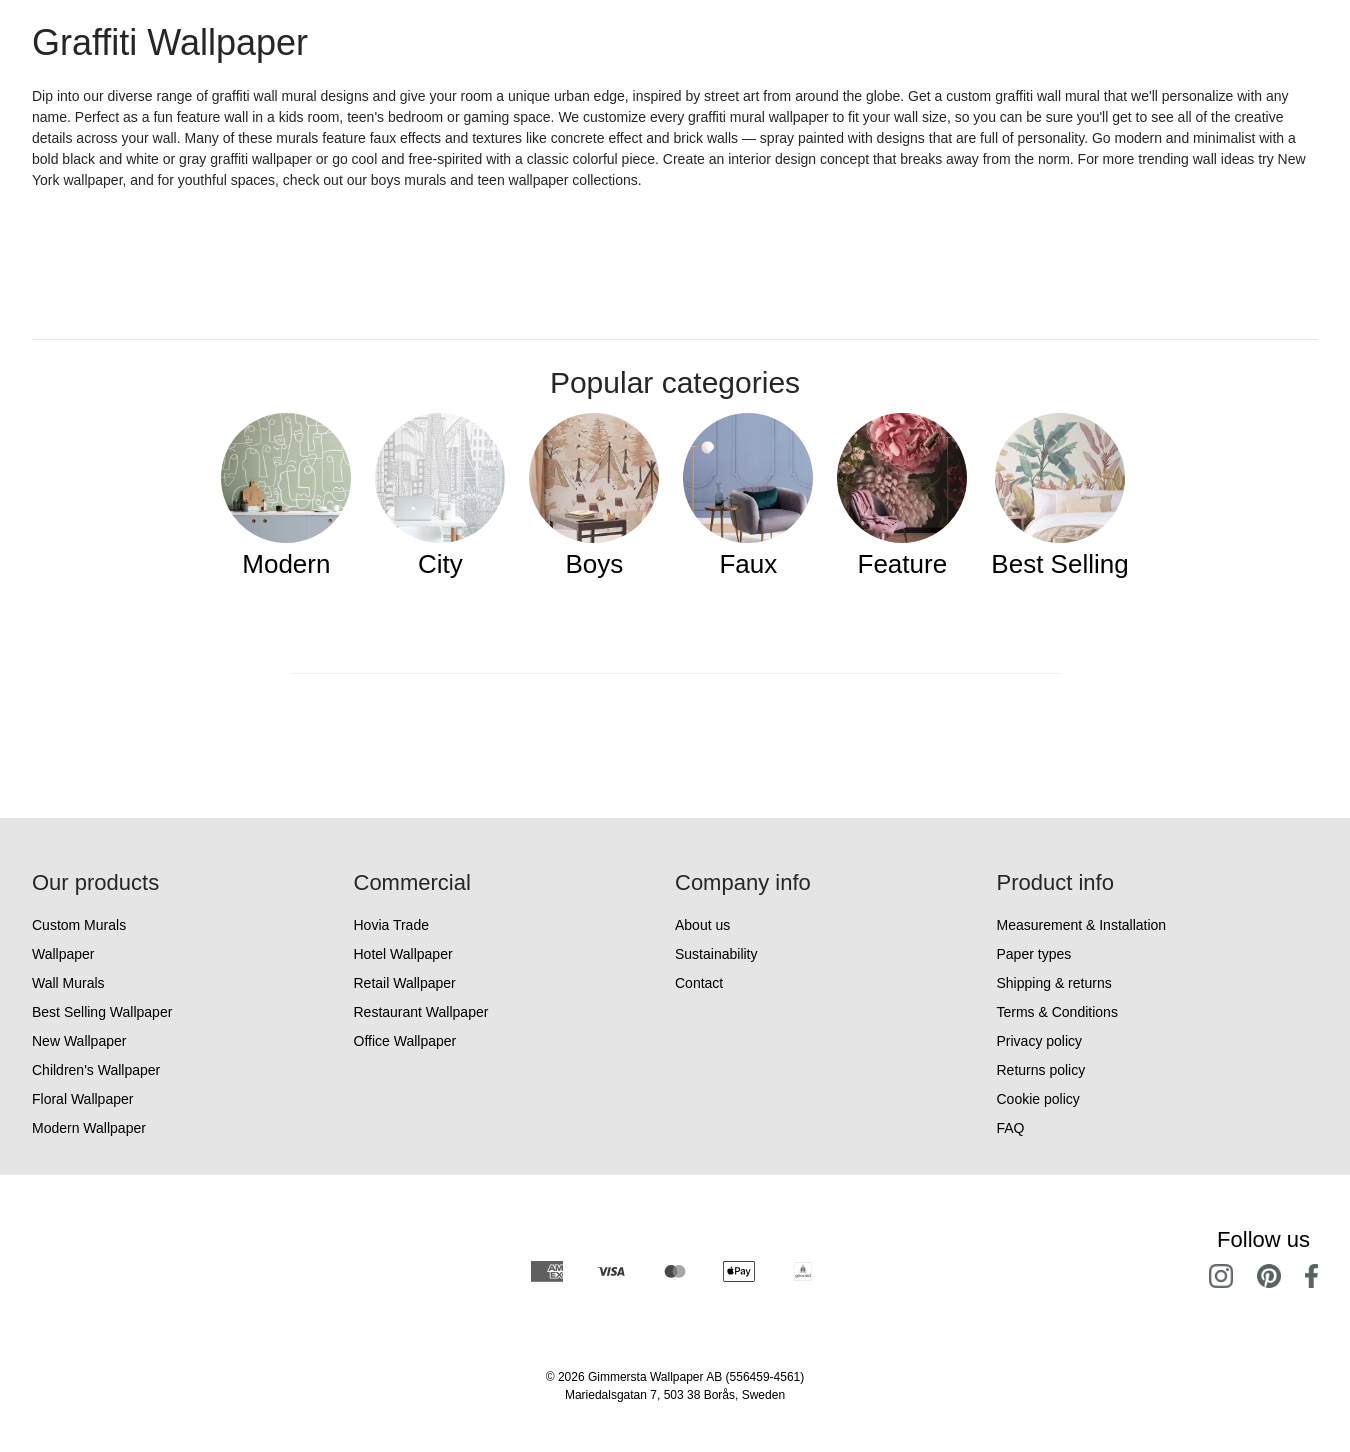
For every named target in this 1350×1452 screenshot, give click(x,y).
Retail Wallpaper (405, 983)
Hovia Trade (391, 925)
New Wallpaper (79, 1041)
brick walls (706, 138)
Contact (699, 983)
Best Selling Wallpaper (102, 1012)
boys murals (408, 180)
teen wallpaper (522, 180)
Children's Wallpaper (96, 1070)
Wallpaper (63, 954)
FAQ (1011, 1128)
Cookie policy (1038, 1099)
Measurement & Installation (1082, 925)
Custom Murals (79, 925)
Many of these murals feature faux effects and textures (353, 138)
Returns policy (1041, 1070)
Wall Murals (68, 983)
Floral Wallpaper (82, 1099)
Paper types (1034, 954)
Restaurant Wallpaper (421, 1012)
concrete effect (597, 138)
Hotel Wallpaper (403, 954)
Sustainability (716, 954)
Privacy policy (1040, 1041)
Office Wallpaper (405, 1041)
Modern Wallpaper (89, 1128)
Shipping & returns (1054, 983)
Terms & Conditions (1057, 1012)
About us (702, 925)
